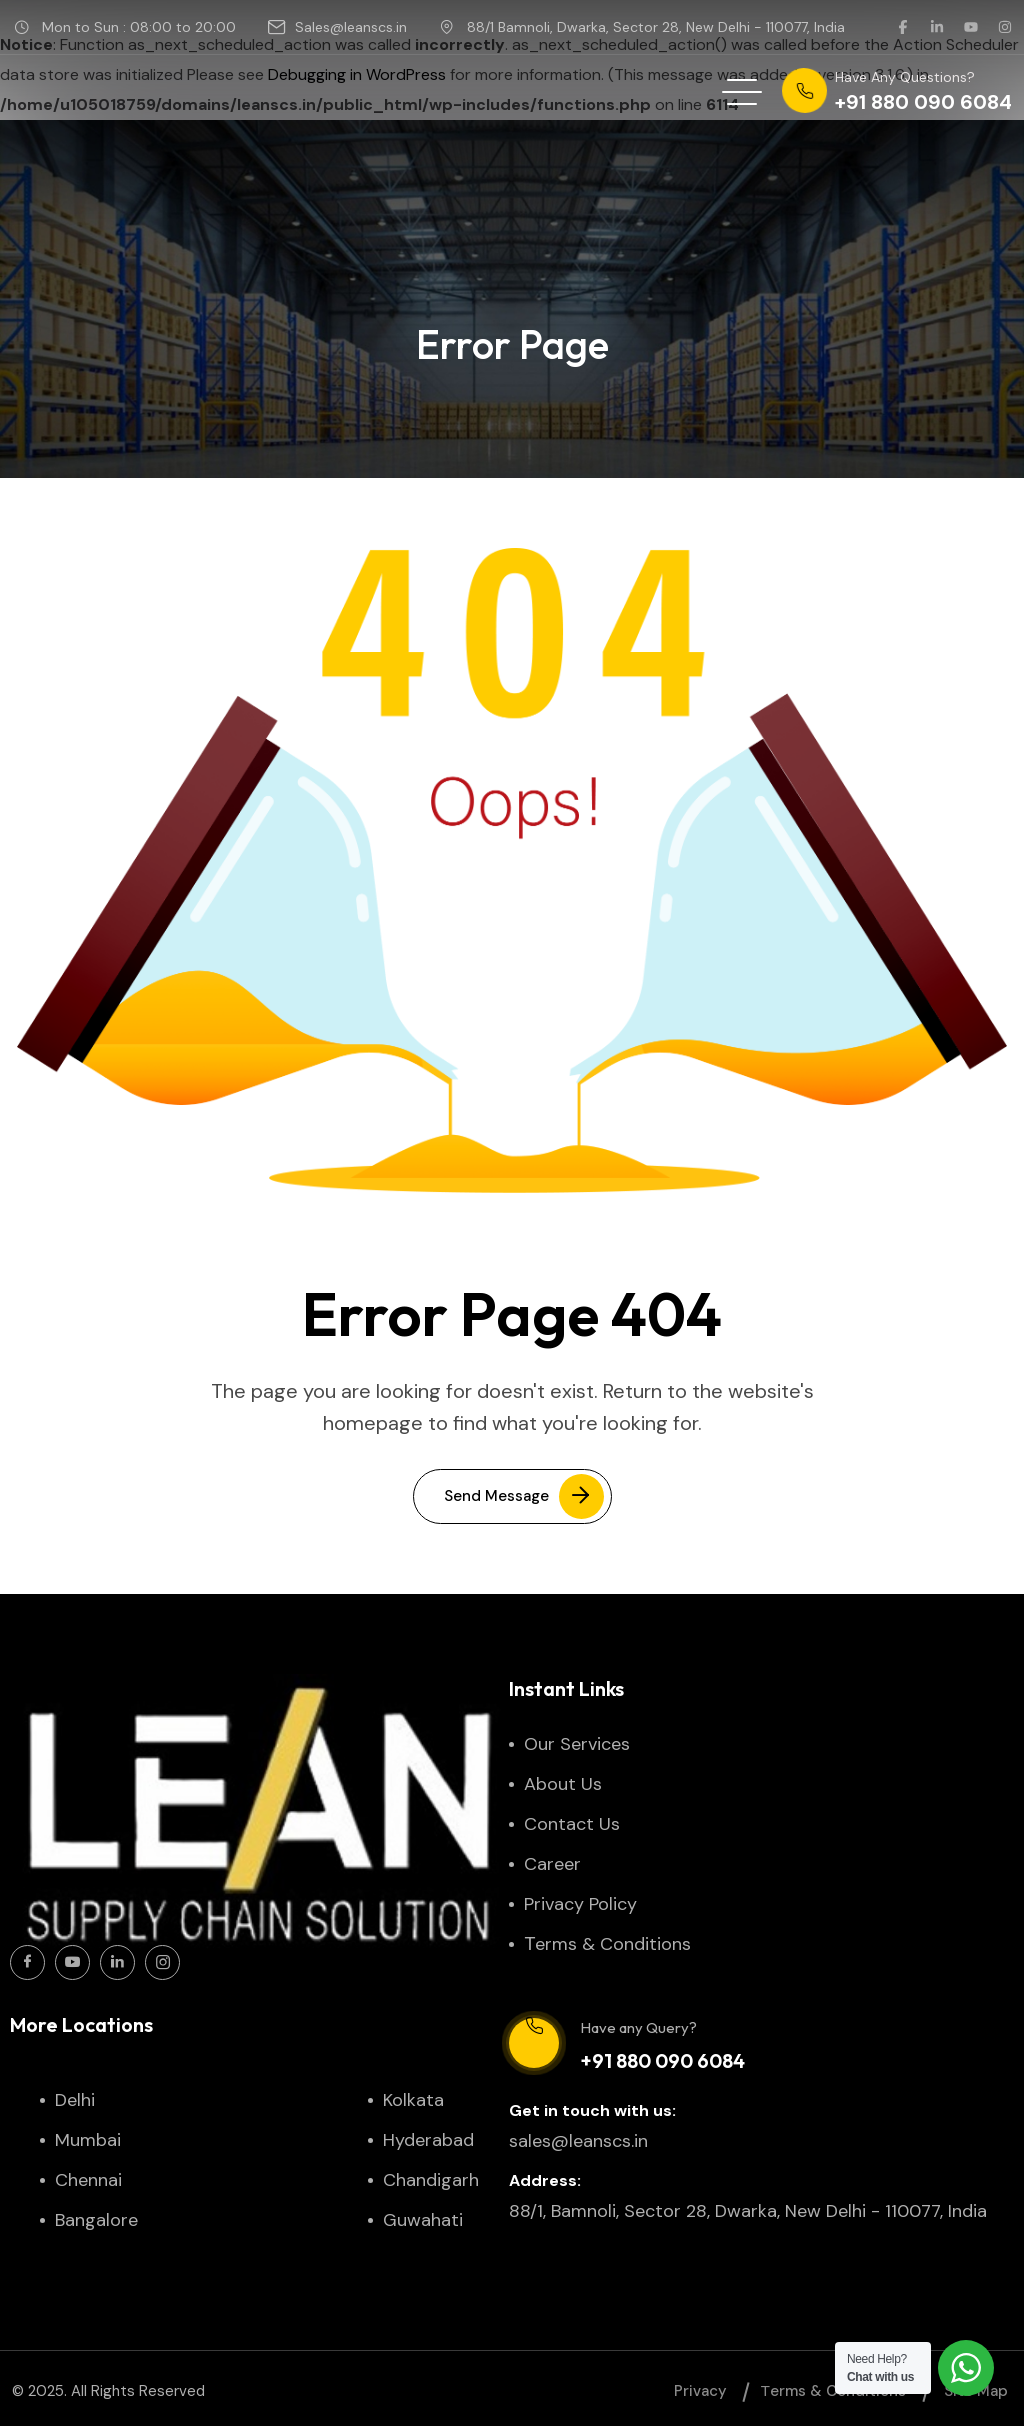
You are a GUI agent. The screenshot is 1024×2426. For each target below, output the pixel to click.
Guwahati (423, 2220)
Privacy (700, 2391)
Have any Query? (638, 2027)
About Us (563, 1784)
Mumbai (88, 2140)
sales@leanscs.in (578, 2141)
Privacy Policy (580, 1904)
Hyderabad (428, 2140)
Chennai (88, 2180)
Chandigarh (431, 2180)
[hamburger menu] (742, 92)
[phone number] (897, 92)
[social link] (903, 27)
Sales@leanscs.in (351, 27)
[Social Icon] (27, 1962)
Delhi (75, 2100)
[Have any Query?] (534, 2043)
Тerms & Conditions (610, 1944)
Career (552, 1864)
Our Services (577, 1744)
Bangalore (96, 2220)
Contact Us (572, 1824)
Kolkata (413, 2100)
